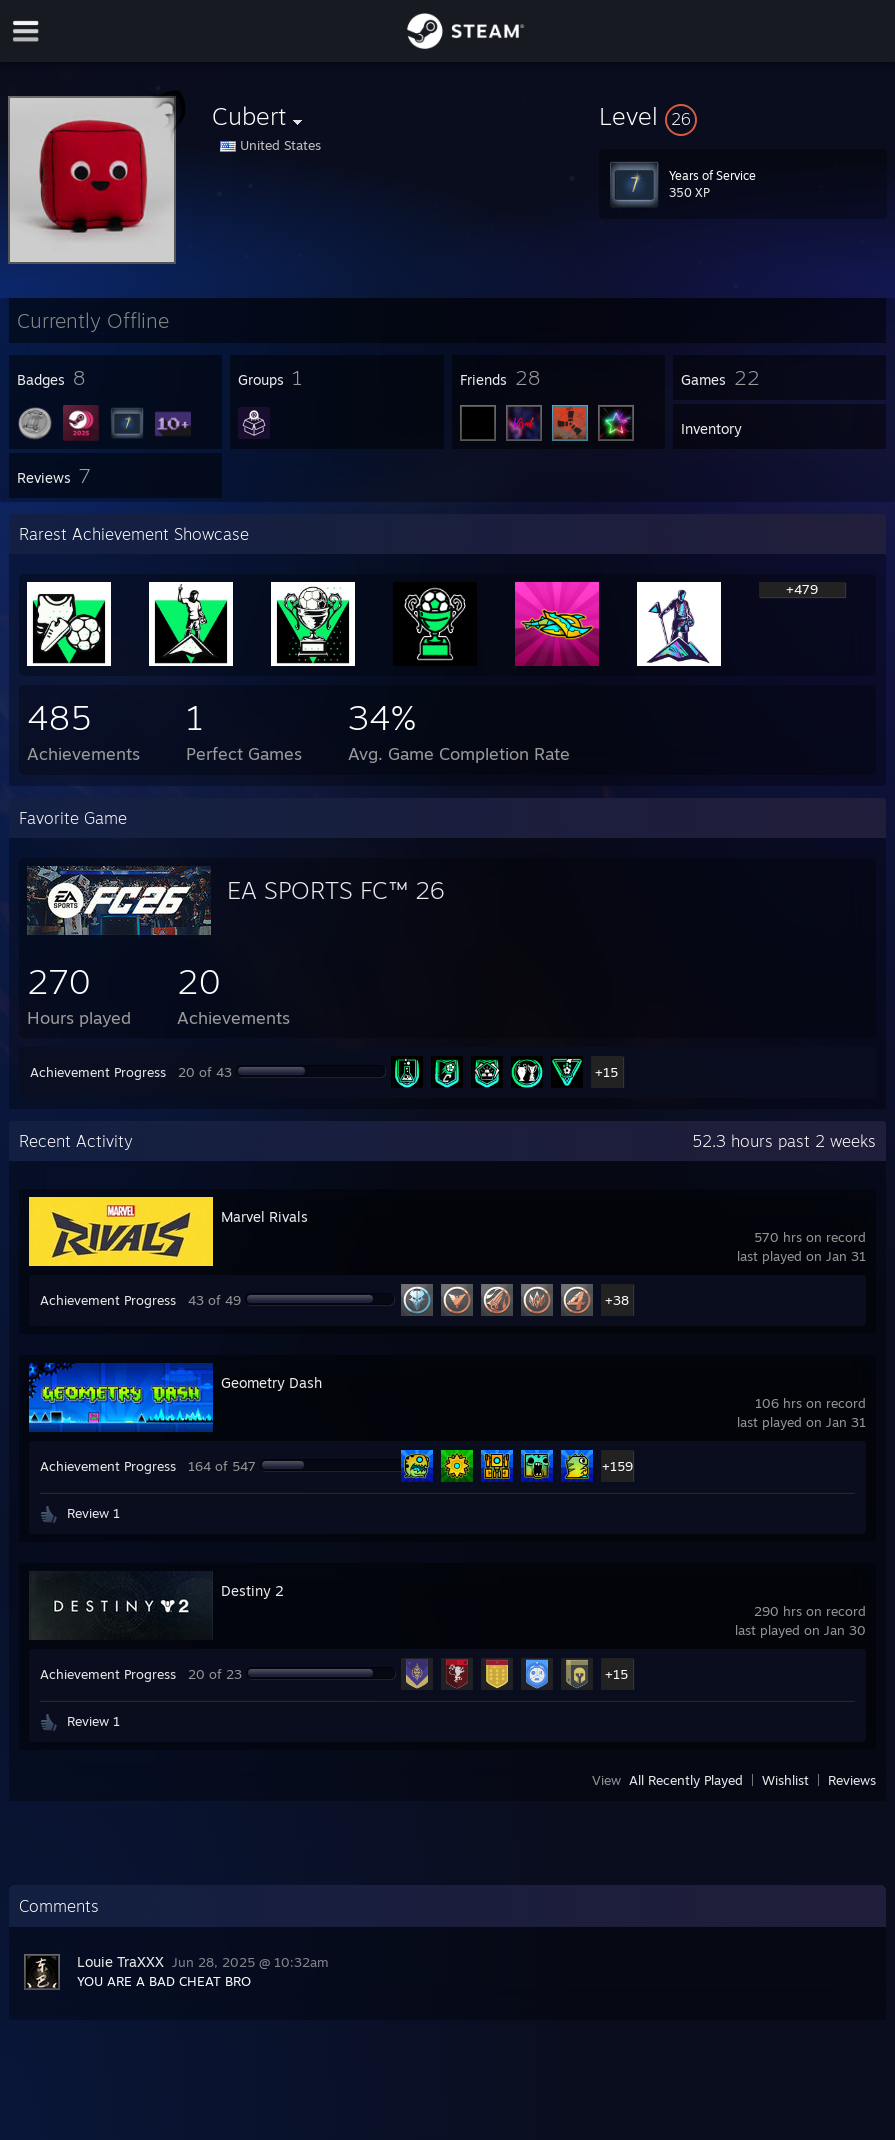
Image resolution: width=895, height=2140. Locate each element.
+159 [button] (617, 1466)
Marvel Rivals (264, 1216)
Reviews (852, 1780)
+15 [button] (606, 1072)
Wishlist (785, 1780)
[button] (743, 116)
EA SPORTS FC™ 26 (335, 890)
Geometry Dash (271, 1382)
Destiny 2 (252, 1590)
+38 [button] (617, 1300)
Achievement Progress (98, 1072)
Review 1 (93, 1513)
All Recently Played (686, 1780)
